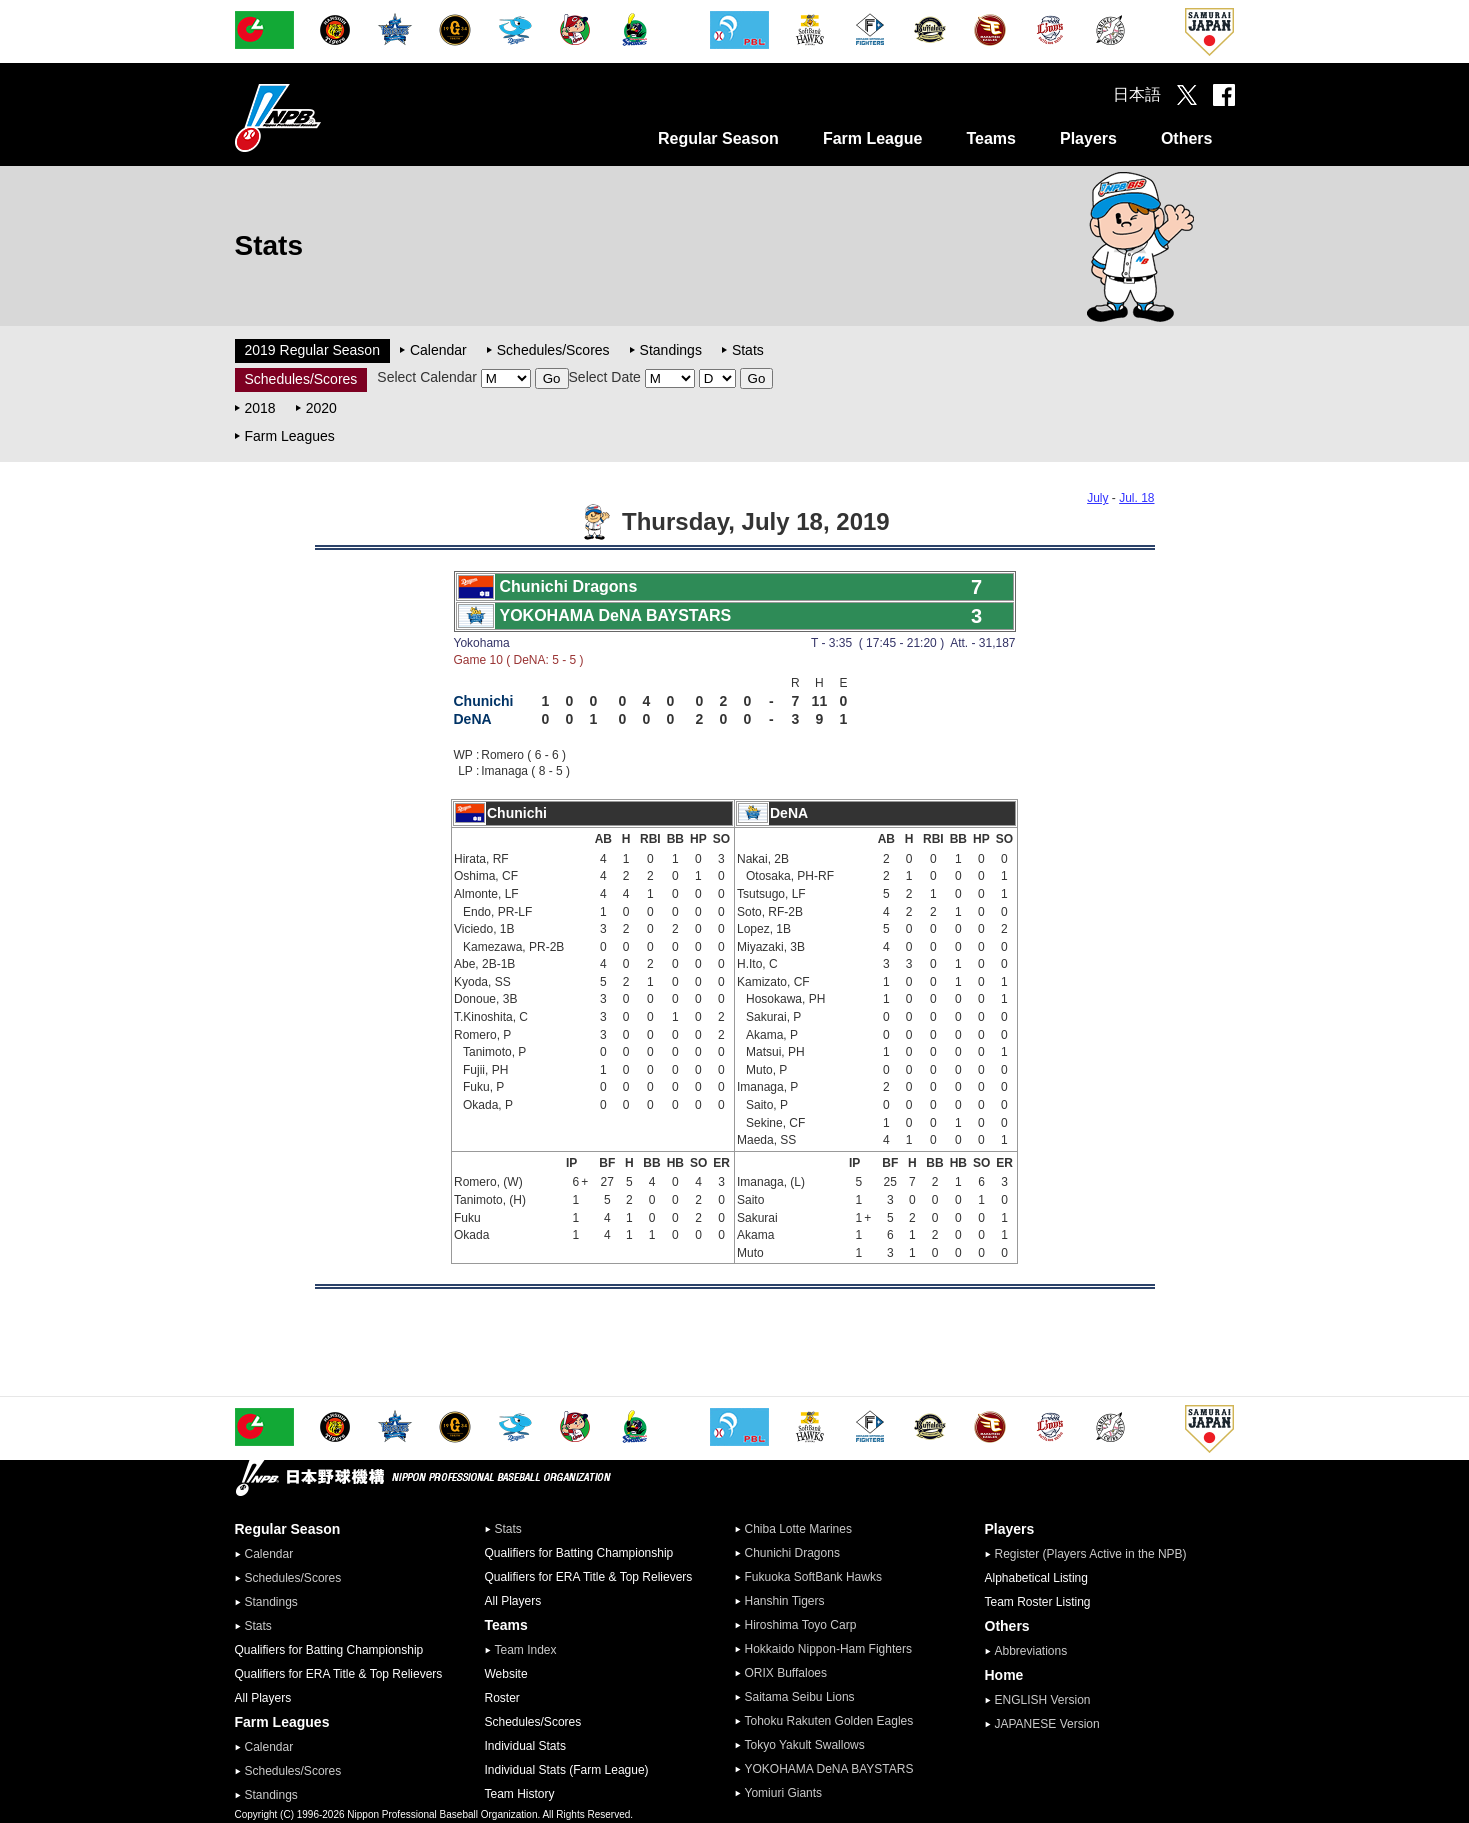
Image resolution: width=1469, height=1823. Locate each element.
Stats (748, 350)
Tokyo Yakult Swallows (805, 1745)
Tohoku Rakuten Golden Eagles (829, 1721)
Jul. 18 (1136, 498)
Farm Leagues (290, 436)
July (1097, 498)
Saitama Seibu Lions (800, 1697)
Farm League (873, 138)
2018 (260, 408)
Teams (991, 138)
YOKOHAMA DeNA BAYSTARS (829, 1769)
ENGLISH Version (1043, 1700)
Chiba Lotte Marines (798, 1529)
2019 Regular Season (312, 350)
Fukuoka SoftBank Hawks (813, 1577)
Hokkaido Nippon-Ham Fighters (828, 1649)
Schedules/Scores (553, 350)
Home (1004, 1675)
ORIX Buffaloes (786, 1673)
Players (1088, 138)
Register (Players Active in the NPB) (1097, 1554)
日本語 (1137, 94)
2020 (321, 408)
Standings (671, 350)
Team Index (526, 1650)
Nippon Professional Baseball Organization (328, 117)
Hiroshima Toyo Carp (801, 1625)
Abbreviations (1031, 1651)
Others (1187, 138)
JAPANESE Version (1047, 1724)
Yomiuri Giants (784, 1793)
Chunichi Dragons (792, 1553)
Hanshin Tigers (785, 1601)
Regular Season (718, 138)
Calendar (438, 350)
